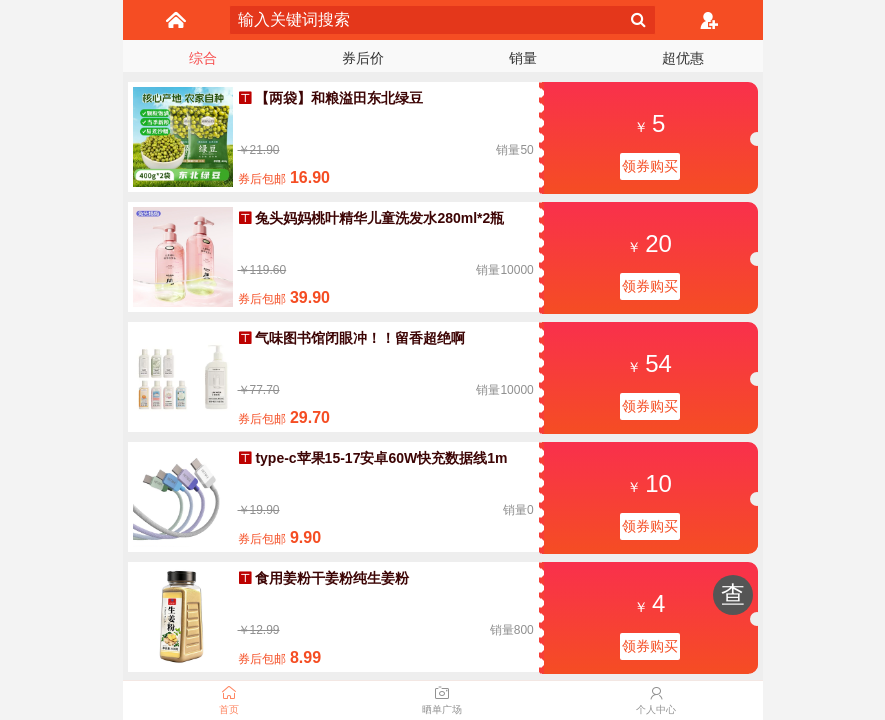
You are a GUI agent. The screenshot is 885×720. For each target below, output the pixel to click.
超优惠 (683, 58)
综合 (203, 58)
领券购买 (650, 166)
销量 (523, 58)
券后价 (363, 58)
